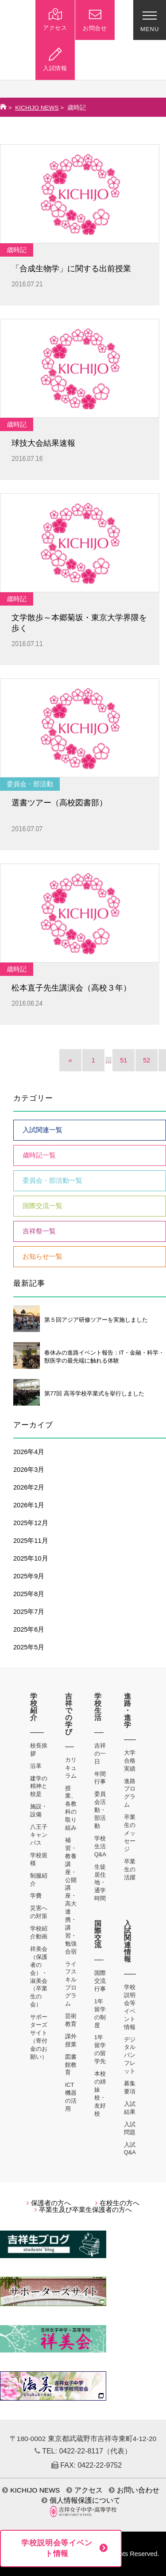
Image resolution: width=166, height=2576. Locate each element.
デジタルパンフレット (129, 2055)
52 (146, 1060)
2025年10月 (30, 1558)
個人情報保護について (81, 2500)
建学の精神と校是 (38, 1786)
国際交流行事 (100, 1981)
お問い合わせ (134, 2490)
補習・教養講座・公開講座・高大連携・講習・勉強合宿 (71, 1896)
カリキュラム (71, 1767)
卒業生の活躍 (129, 1869)
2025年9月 (28, 1576)
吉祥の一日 (100, 1753)
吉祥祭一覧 (39, 1231)
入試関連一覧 (42, 1129)
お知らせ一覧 (42, 1256)
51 (123, 1060)
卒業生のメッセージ (129, 1833)
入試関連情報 (127, 1941)
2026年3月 (28, 1469)
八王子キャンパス (38, 1834)
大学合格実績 (129, 1760)
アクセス (84, 2490)
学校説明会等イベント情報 (57, 2548)
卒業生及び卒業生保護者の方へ (83, 2209)
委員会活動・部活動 (100, 1810)
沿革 (36, 1766)
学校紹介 (34, 1706)
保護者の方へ (49, 2203)
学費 (36, 1895)
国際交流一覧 (42, 1205)
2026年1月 (28, 1505)
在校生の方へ (117, 2203)
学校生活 (98, 1706)
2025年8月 (28, 1593)
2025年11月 (30, 1540)
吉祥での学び (69, 1714)
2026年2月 (28, 1487)
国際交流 (98, 1934)
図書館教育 (71, 2064)
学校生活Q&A (100, 1846)
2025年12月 (30, 1522)
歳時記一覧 (39, 1155)
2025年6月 (28, 1629)
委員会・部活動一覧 (52, 1180)
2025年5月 (28, 1647)
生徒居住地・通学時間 (100, 1882)
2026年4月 (28, 1451)
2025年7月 (28, 1611)
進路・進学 (127, 1710)
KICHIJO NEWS (36, 107)
